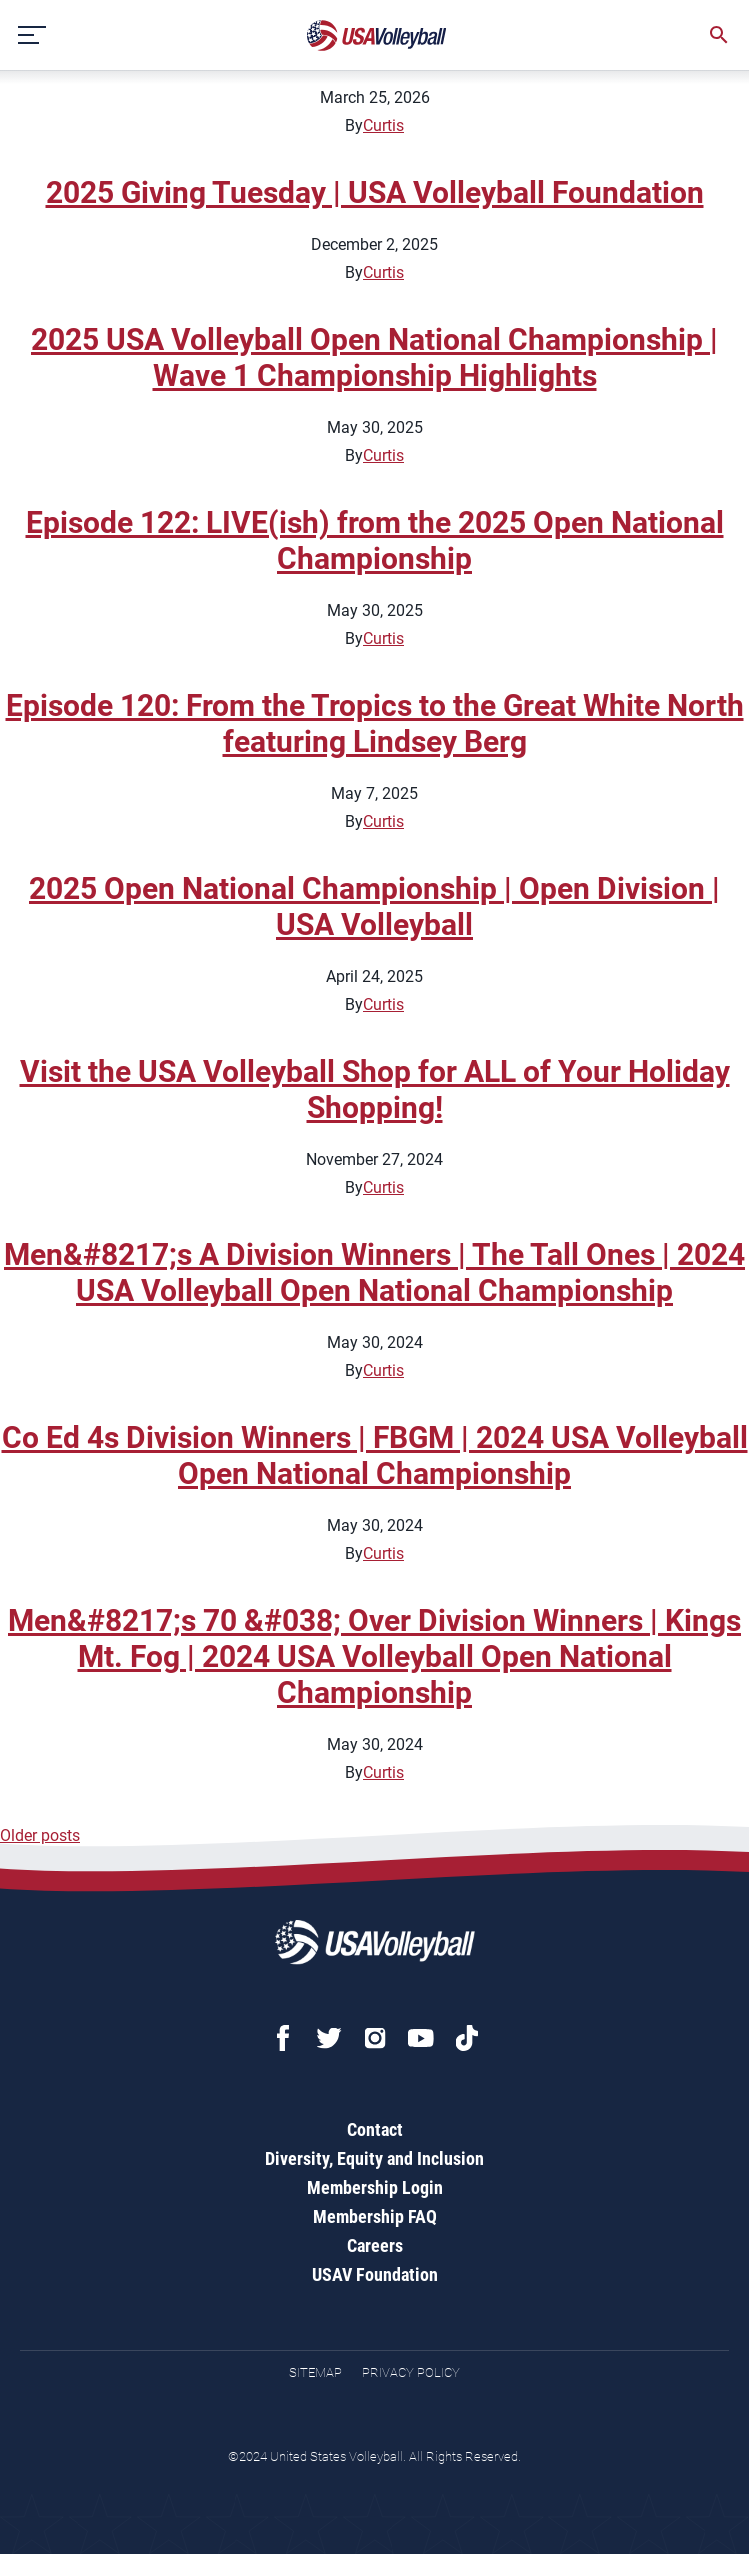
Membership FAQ (375, 2216)
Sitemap (315, 2372)
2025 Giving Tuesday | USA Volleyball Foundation (375, 192)
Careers (375, 2245)
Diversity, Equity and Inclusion (374, 2158)
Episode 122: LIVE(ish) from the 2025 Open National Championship (375, 540)
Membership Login (375, 2187)
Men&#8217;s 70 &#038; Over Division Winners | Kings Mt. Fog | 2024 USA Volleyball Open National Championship (374, 1656)
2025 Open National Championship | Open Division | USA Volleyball (374, 906)
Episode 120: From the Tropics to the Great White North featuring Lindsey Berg (375, 723)
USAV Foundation (375, 2274)
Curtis (383, 125)
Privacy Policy (411, 2372)
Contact (375, 2129)
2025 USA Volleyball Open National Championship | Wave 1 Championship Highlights (374, 357)
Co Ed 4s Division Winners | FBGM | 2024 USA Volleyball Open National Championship (375, 1455)
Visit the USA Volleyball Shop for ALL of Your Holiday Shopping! (375, 1089)
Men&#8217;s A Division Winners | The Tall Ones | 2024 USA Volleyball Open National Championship (374, 1272)
